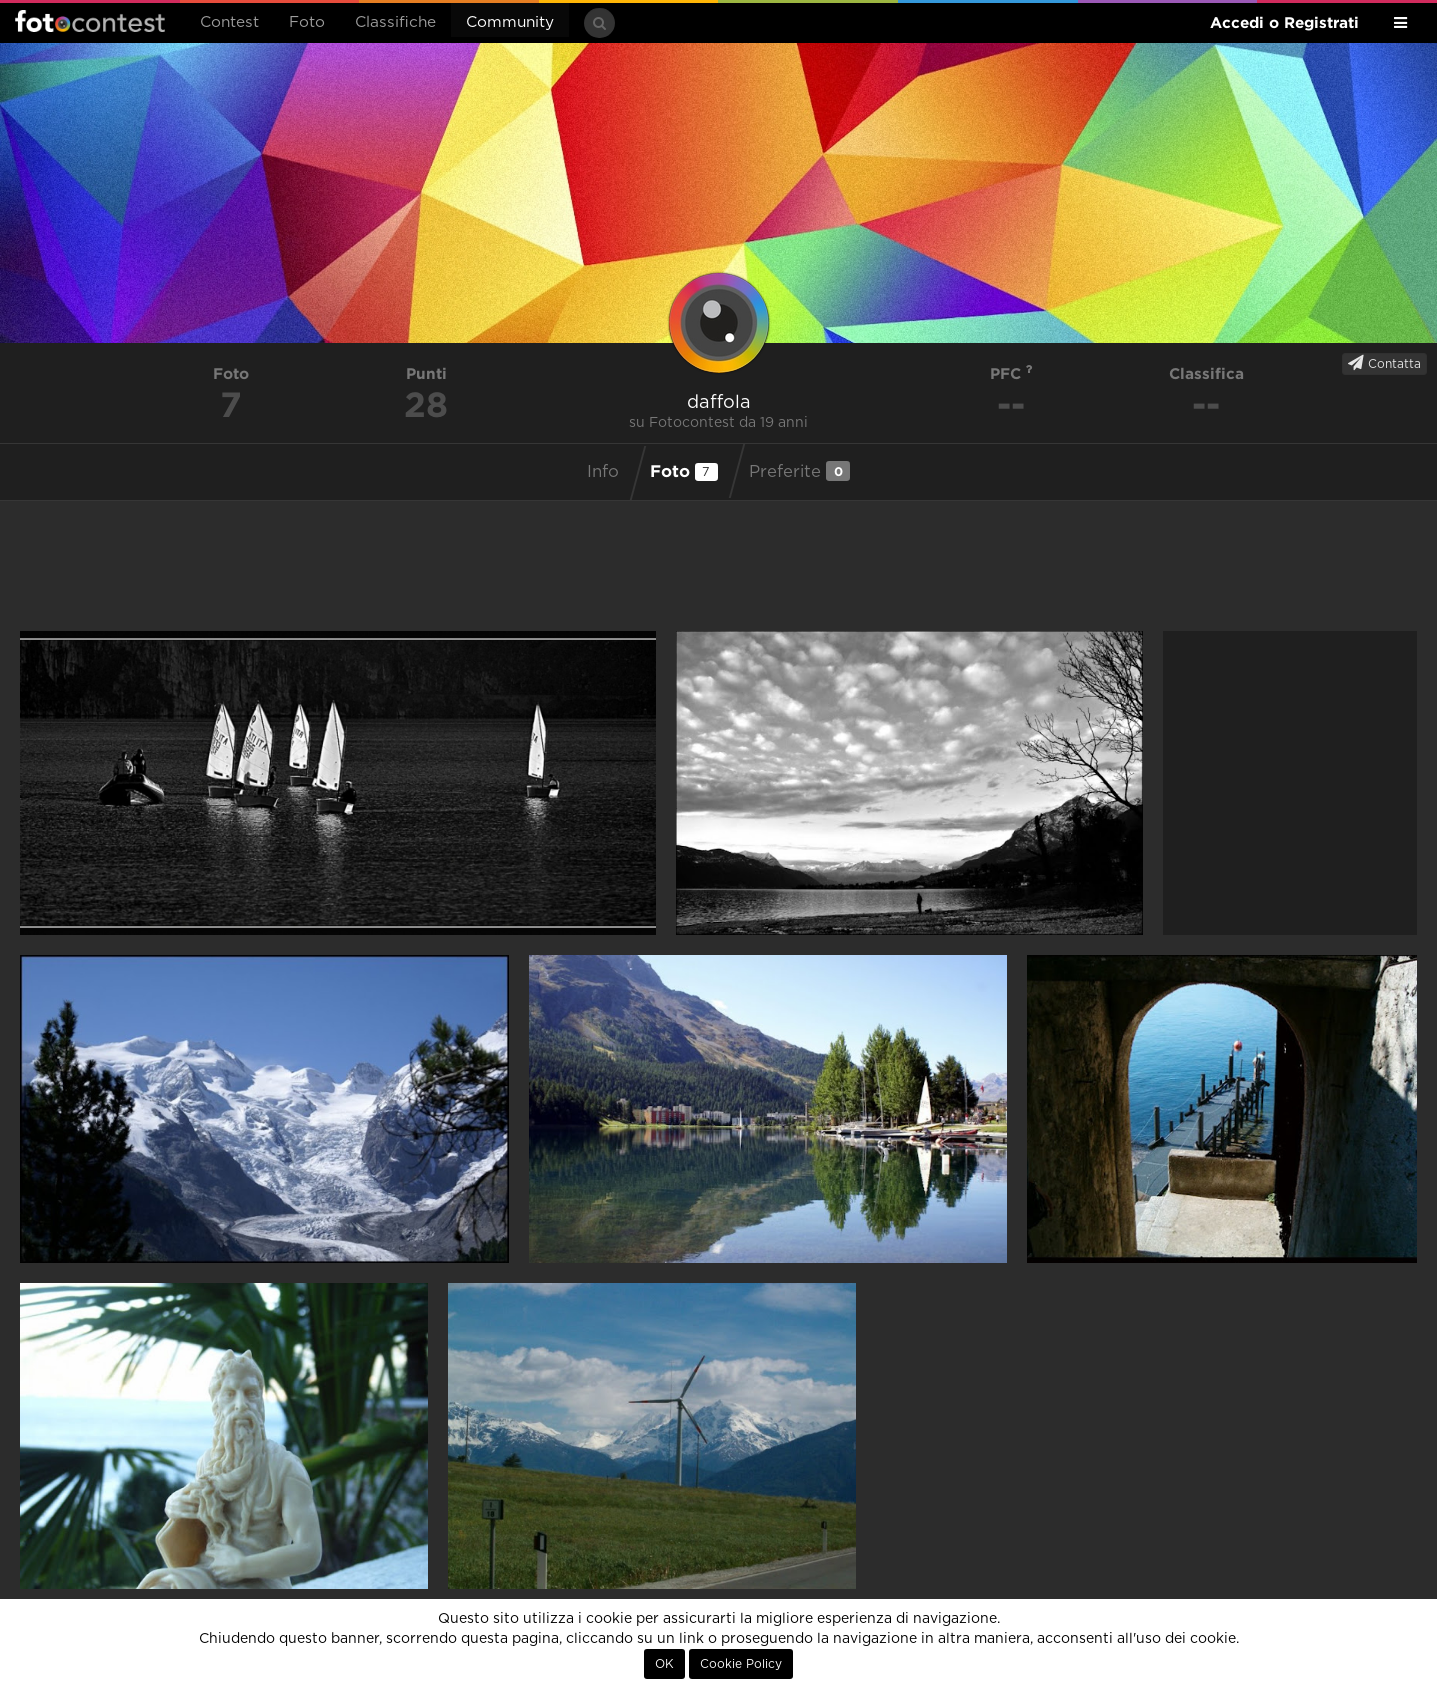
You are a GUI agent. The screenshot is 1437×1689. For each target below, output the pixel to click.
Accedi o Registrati (1284, 22)
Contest (229, 22)
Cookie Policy (741, 1664)
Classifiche (395, 22)
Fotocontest (90, 21)
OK (664, 1664)
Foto (307, 22)
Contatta (1384, 363)
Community (510, 22)
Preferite (799, 471)
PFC (1011, 373)
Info (603, 472)
